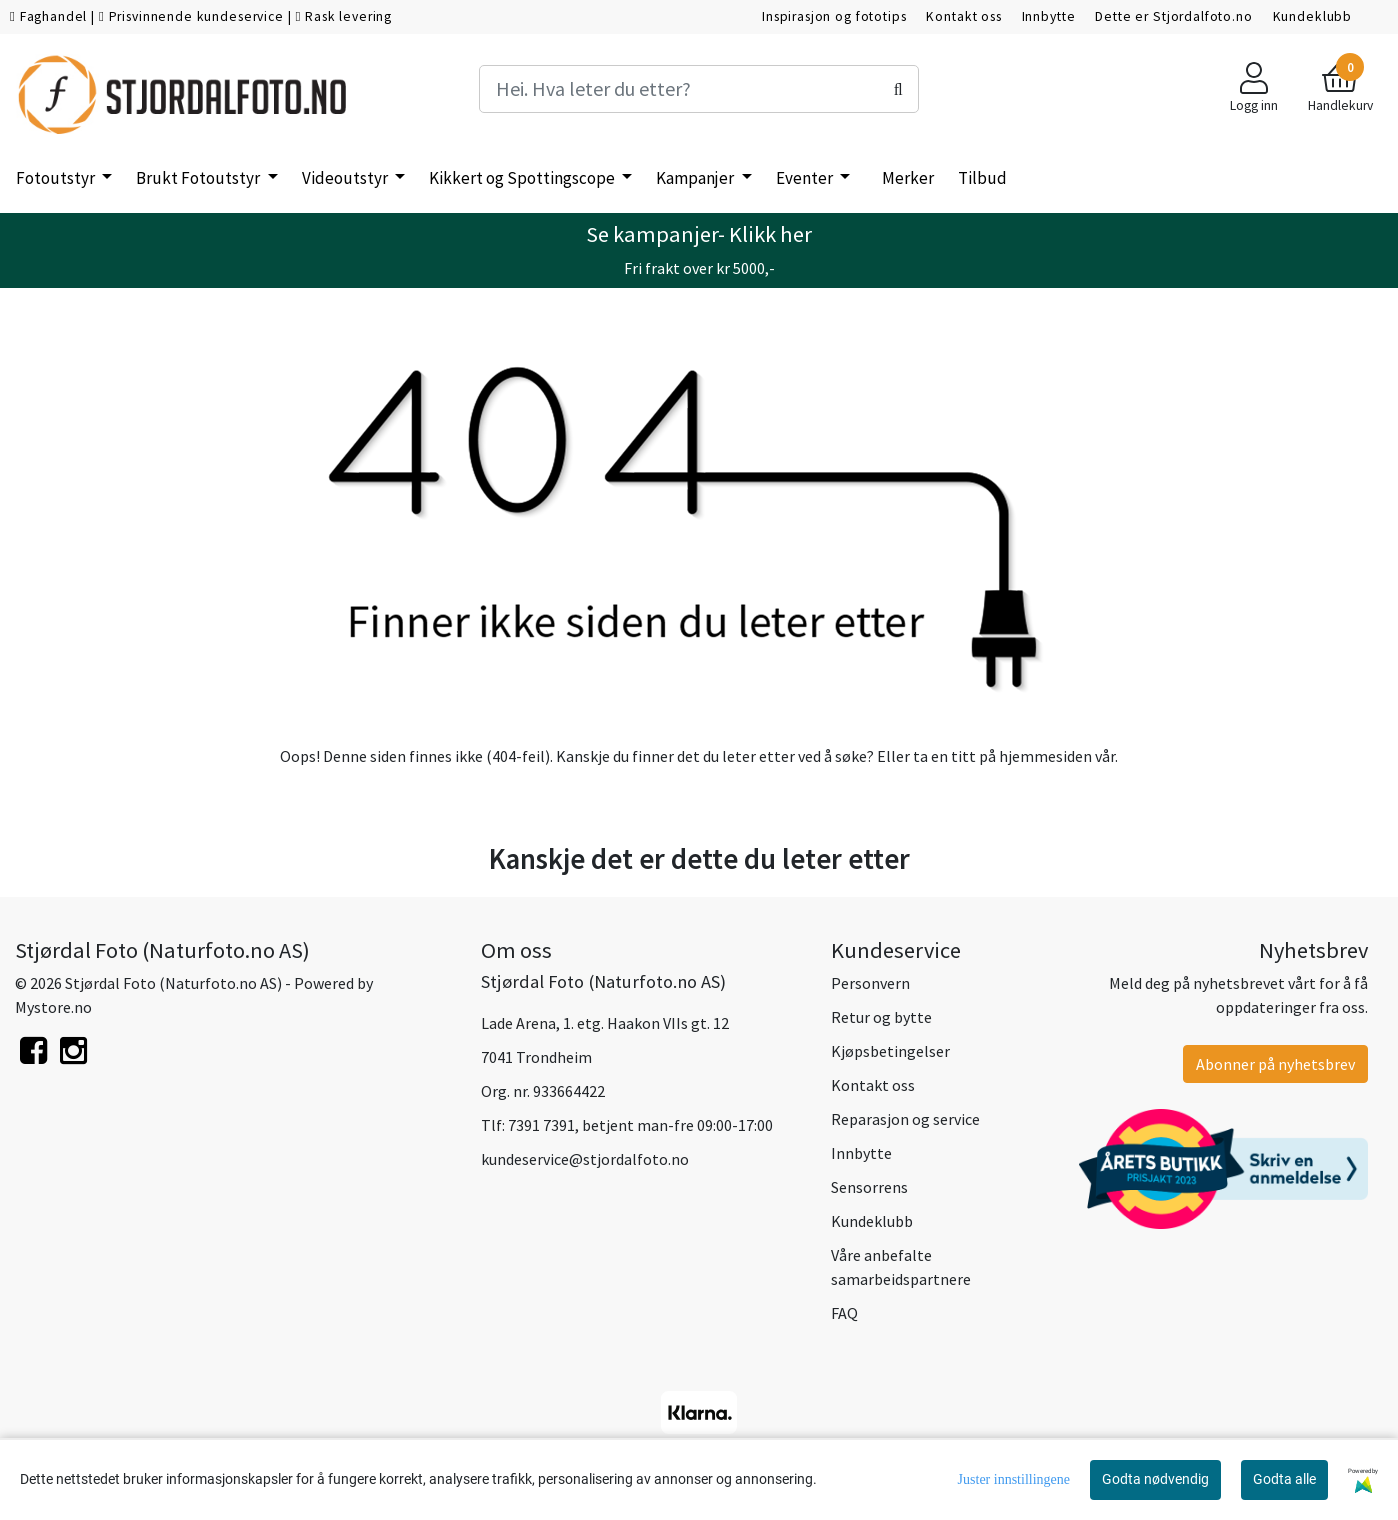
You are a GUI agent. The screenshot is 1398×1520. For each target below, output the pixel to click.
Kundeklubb (1313, 16)
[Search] (698, 89)
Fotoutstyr (57, 178)
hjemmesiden (1045, 756)
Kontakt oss (963, 16)
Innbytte (1049, 16)
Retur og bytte (881, 1017)
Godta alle (1284, 1479)
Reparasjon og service (905, 1119)
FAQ (844, 1313)
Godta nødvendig (1155, 1479)
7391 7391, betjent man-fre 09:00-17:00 (640, 1125)
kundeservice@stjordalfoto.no (585, 1159)
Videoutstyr (346, 178)
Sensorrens (869, 1187)
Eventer (806, 178)
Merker (908, 178)
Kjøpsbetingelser (890, 1051)
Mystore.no (53, 1007)
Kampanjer (696, 178)
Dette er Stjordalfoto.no (1173, 16)
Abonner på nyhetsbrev (1275, 1064)
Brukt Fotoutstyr (199, 178)
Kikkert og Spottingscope (523, 178)
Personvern (870, 983)
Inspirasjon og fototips (834, 16)
